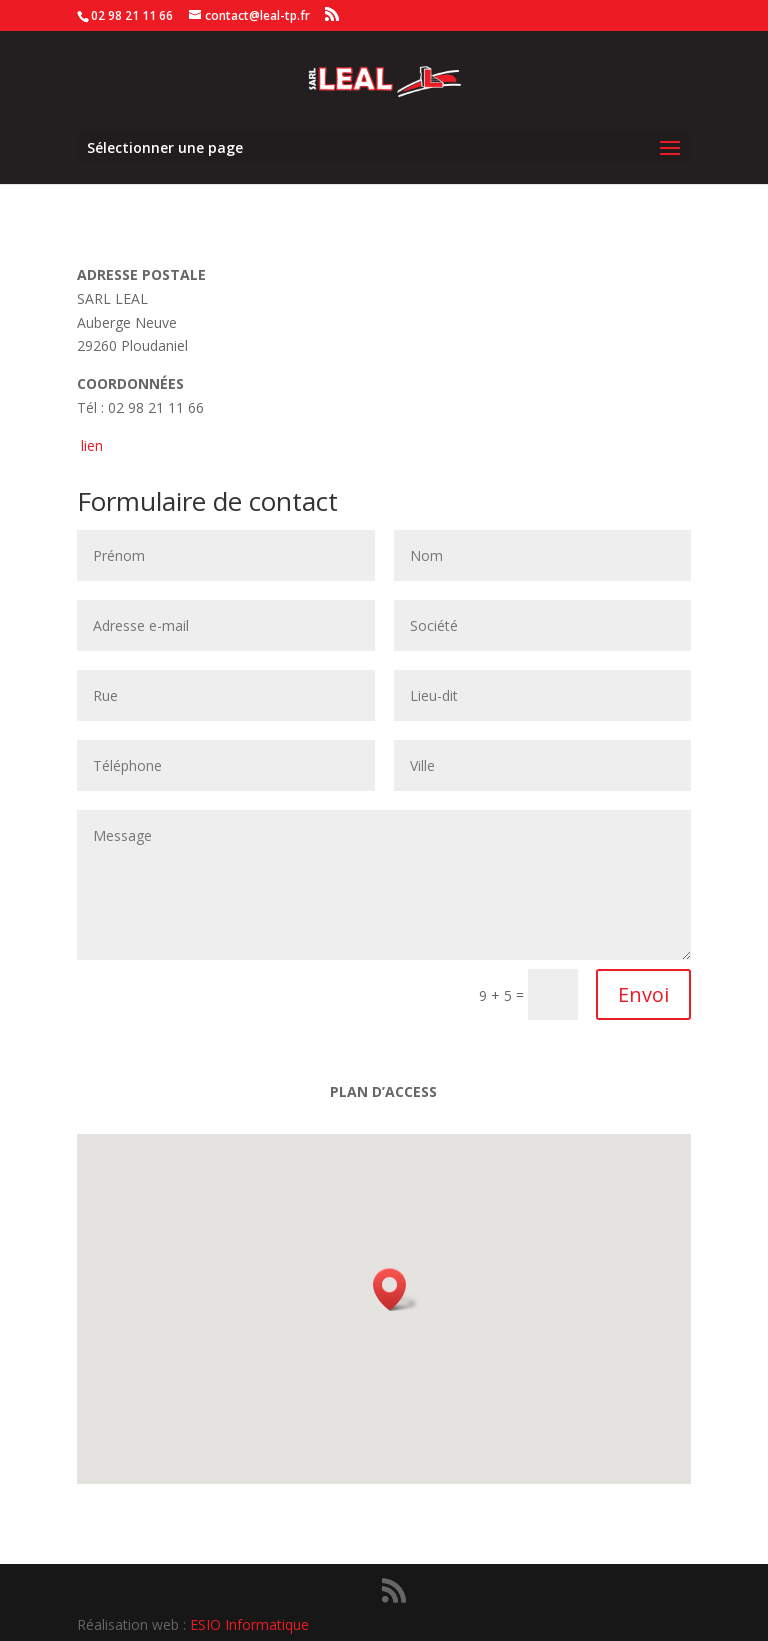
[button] (396, 1289)
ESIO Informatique (249, 1624)
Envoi (643, 994)
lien (92, 445)
